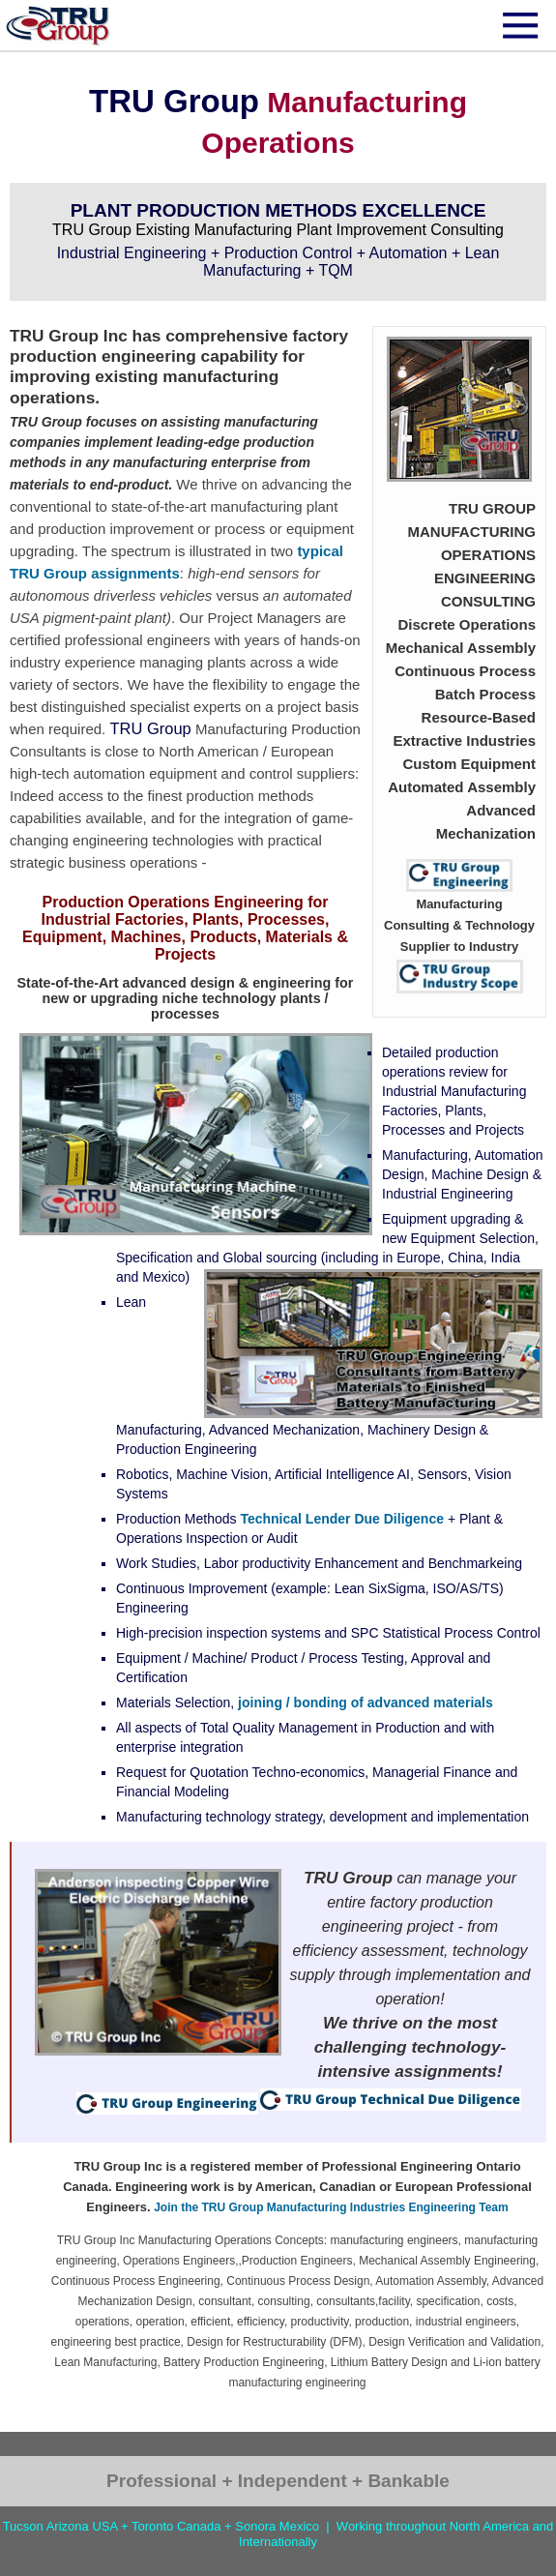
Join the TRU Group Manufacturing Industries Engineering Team (331, 2207)
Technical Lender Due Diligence (342, 1518)
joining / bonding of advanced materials (365, 1702)
